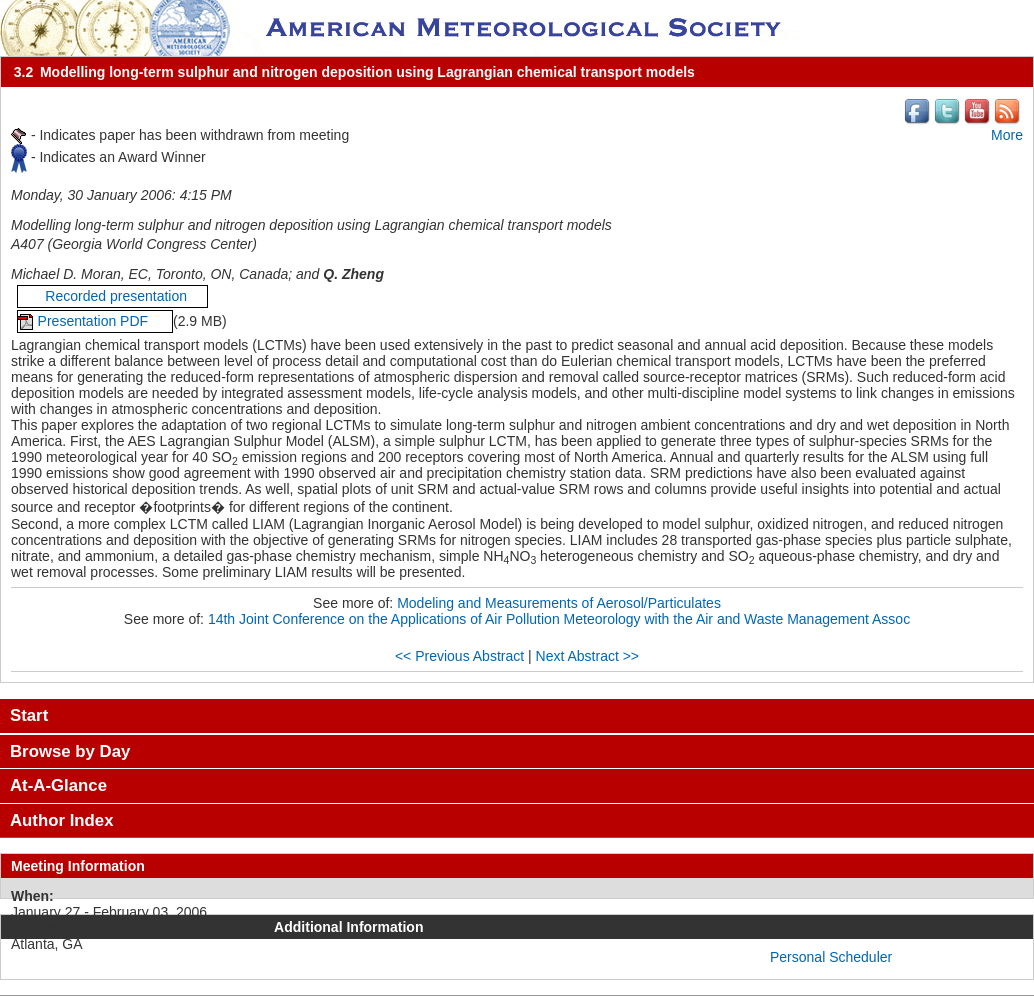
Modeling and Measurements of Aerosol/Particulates (559, 603)
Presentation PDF (95, 321)
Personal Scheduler (831, 957)
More (1007, 135)
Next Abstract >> (588, 656)
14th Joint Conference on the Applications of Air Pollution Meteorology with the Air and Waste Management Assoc (559, 619)
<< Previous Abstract (459, 656)
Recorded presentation (112, 296)
